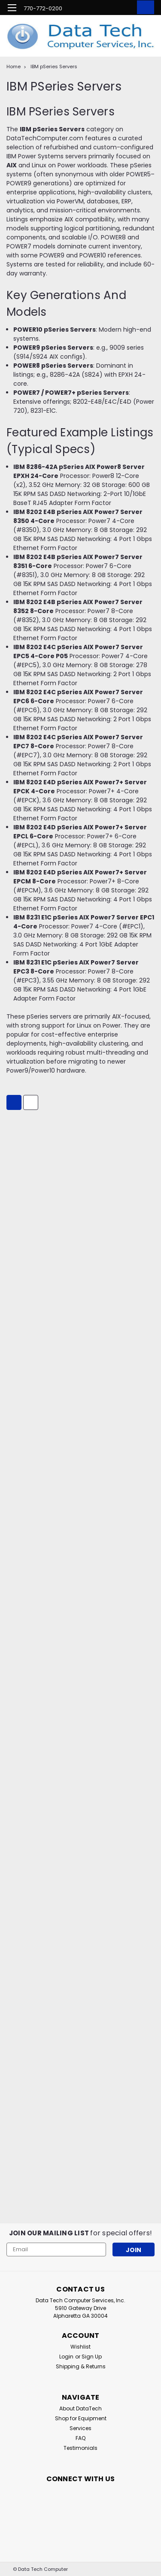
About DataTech (80, 2408)
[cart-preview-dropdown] (144, 7)
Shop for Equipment (80, 2418)
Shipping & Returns (81, 2366)
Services (80, 2428)
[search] (108, 9)
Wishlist (80, 2346)
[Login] (125, 9)
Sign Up (92, 2356)
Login (66, 2356)
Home (13, 66)
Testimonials (80, 2448)
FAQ (80, 2438)
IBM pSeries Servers (53, 66)
